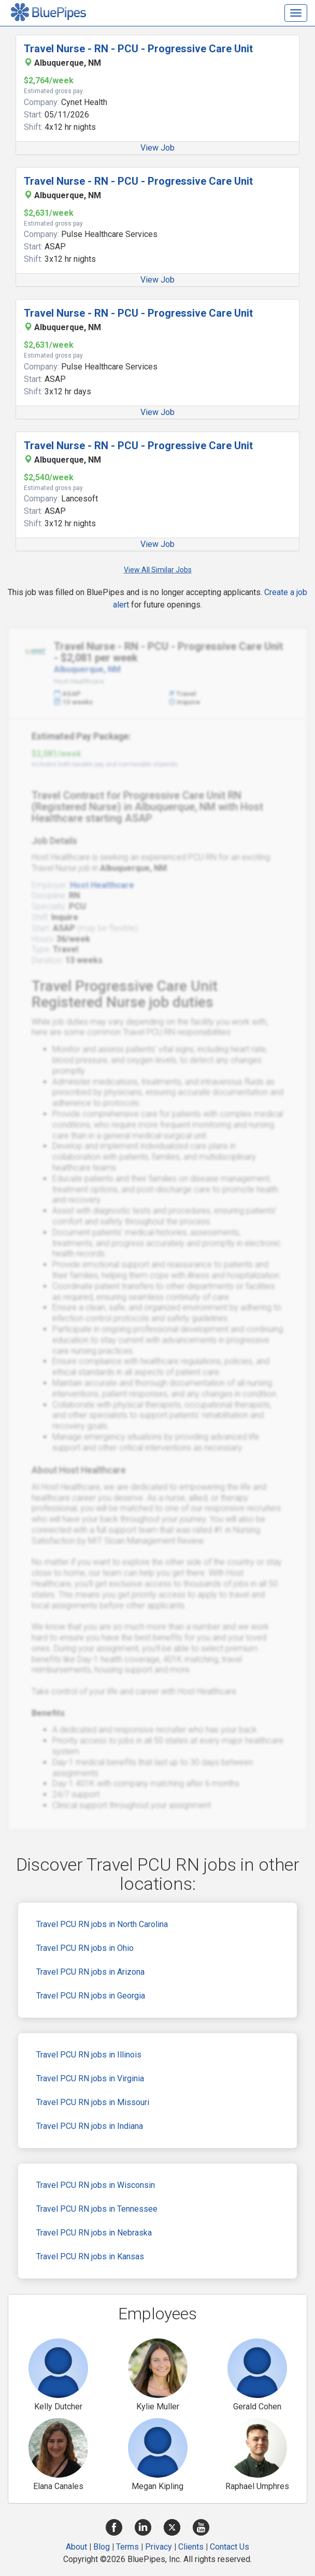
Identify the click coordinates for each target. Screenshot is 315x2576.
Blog (101, 2547)
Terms (127, 2547)
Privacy (158, 2547)
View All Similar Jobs (158, 570)
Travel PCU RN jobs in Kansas (90, 2256)
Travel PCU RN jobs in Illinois (88, 2055)
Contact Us (229, 2547)
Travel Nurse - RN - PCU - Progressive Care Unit (138, 48)
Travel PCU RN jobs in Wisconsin (95, 2185)
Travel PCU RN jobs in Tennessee (97, 2209)
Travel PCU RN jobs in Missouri (92, 2102)
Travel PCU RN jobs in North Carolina (102, 1924)
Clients (191, 2547)
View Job (157, 148)
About (76, 2547)
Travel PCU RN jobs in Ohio (85, 1948)
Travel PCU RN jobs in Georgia (90, 1996)
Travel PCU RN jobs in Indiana (89, 2126)
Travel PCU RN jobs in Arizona (90, 1972)
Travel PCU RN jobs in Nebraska (94, 2233)
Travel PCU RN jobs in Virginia (90, 2078)
